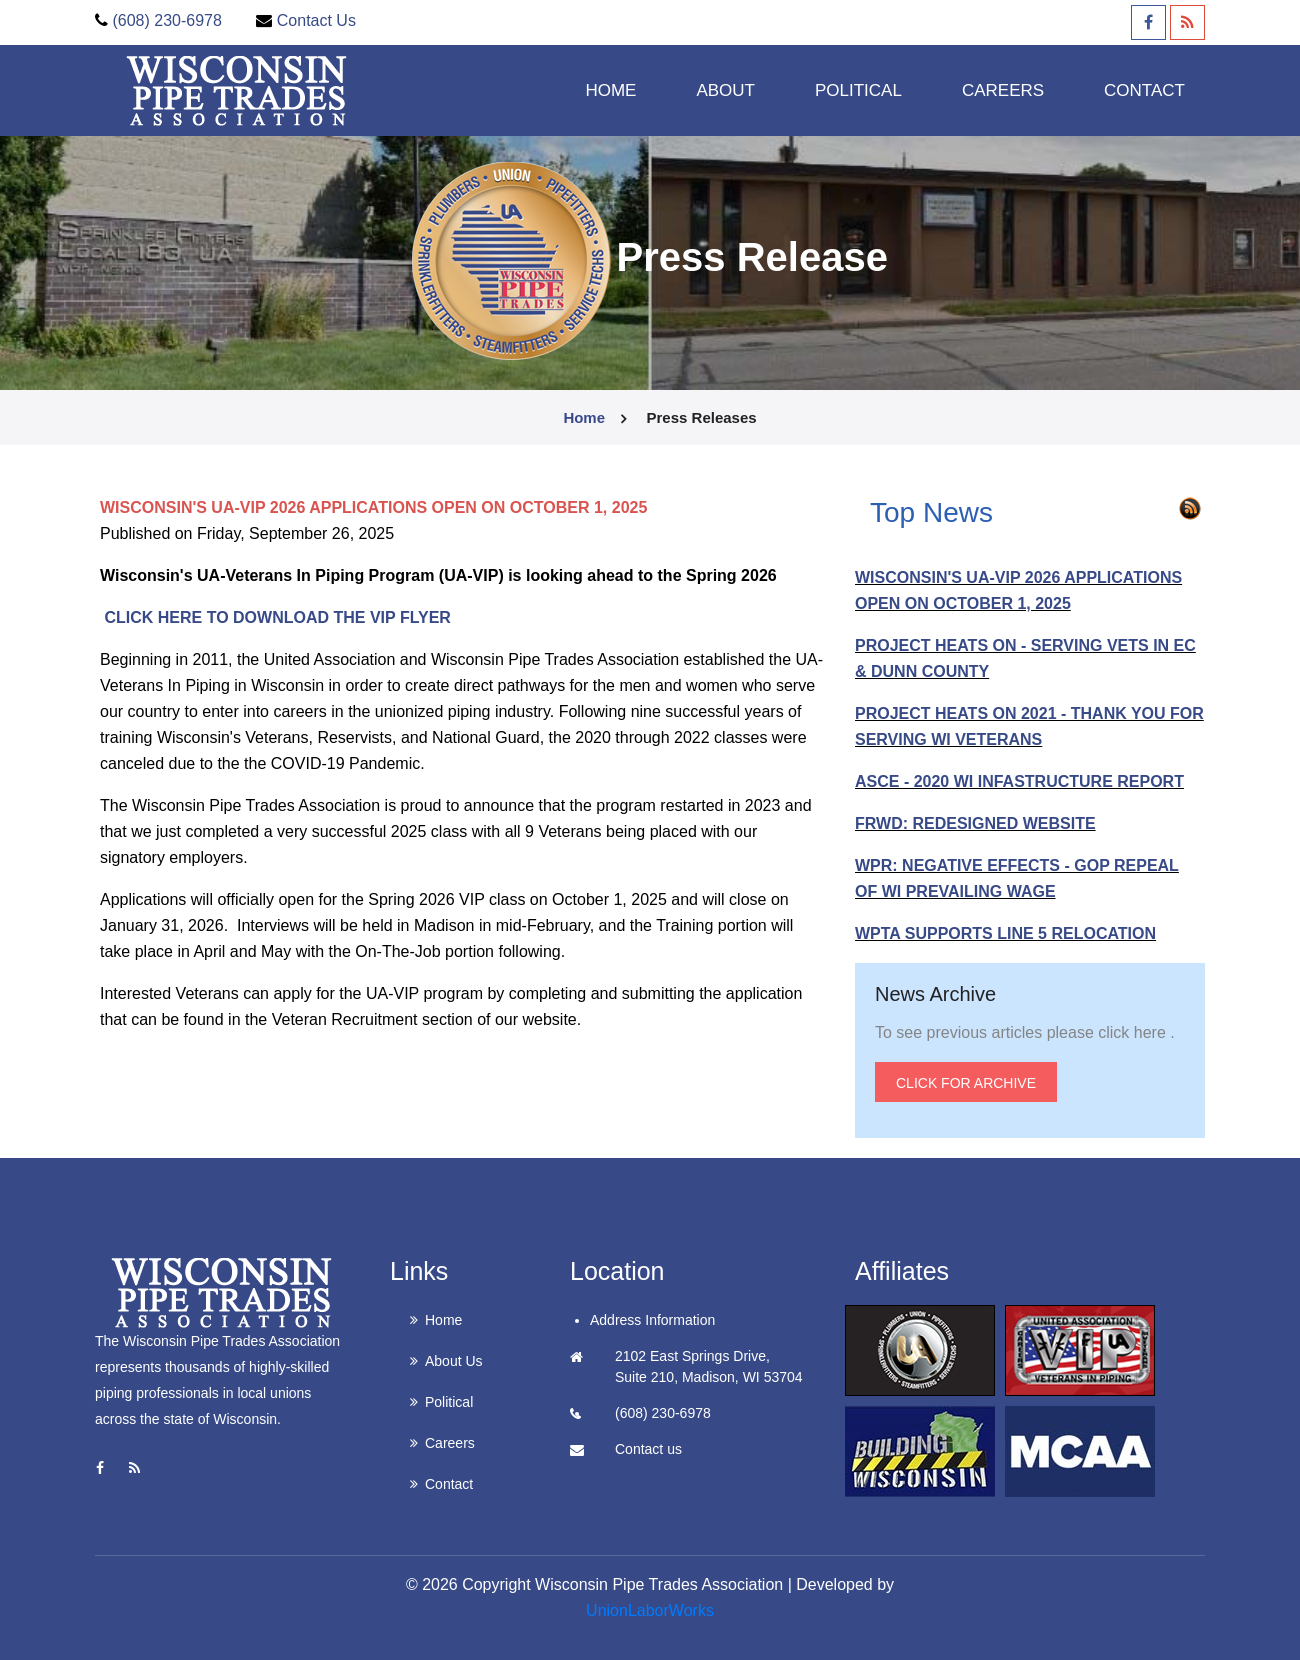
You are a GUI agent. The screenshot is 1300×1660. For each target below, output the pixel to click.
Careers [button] (1003, 89)
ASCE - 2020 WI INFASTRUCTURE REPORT (1019, 781)
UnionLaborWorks (650, 1610)
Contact (1144, 89)
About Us (454, 1361)
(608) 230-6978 (166, 20)
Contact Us (316, 20)
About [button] (725, 89)
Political (449, 1402)
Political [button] (858, 89)
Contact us (648, 1449)
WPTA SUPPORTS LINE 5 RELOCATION (1005, 933)
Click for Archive (966, 1083)
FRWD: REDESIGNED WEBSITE (975, 823)
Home (610, 89)
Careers (450, 1443)
